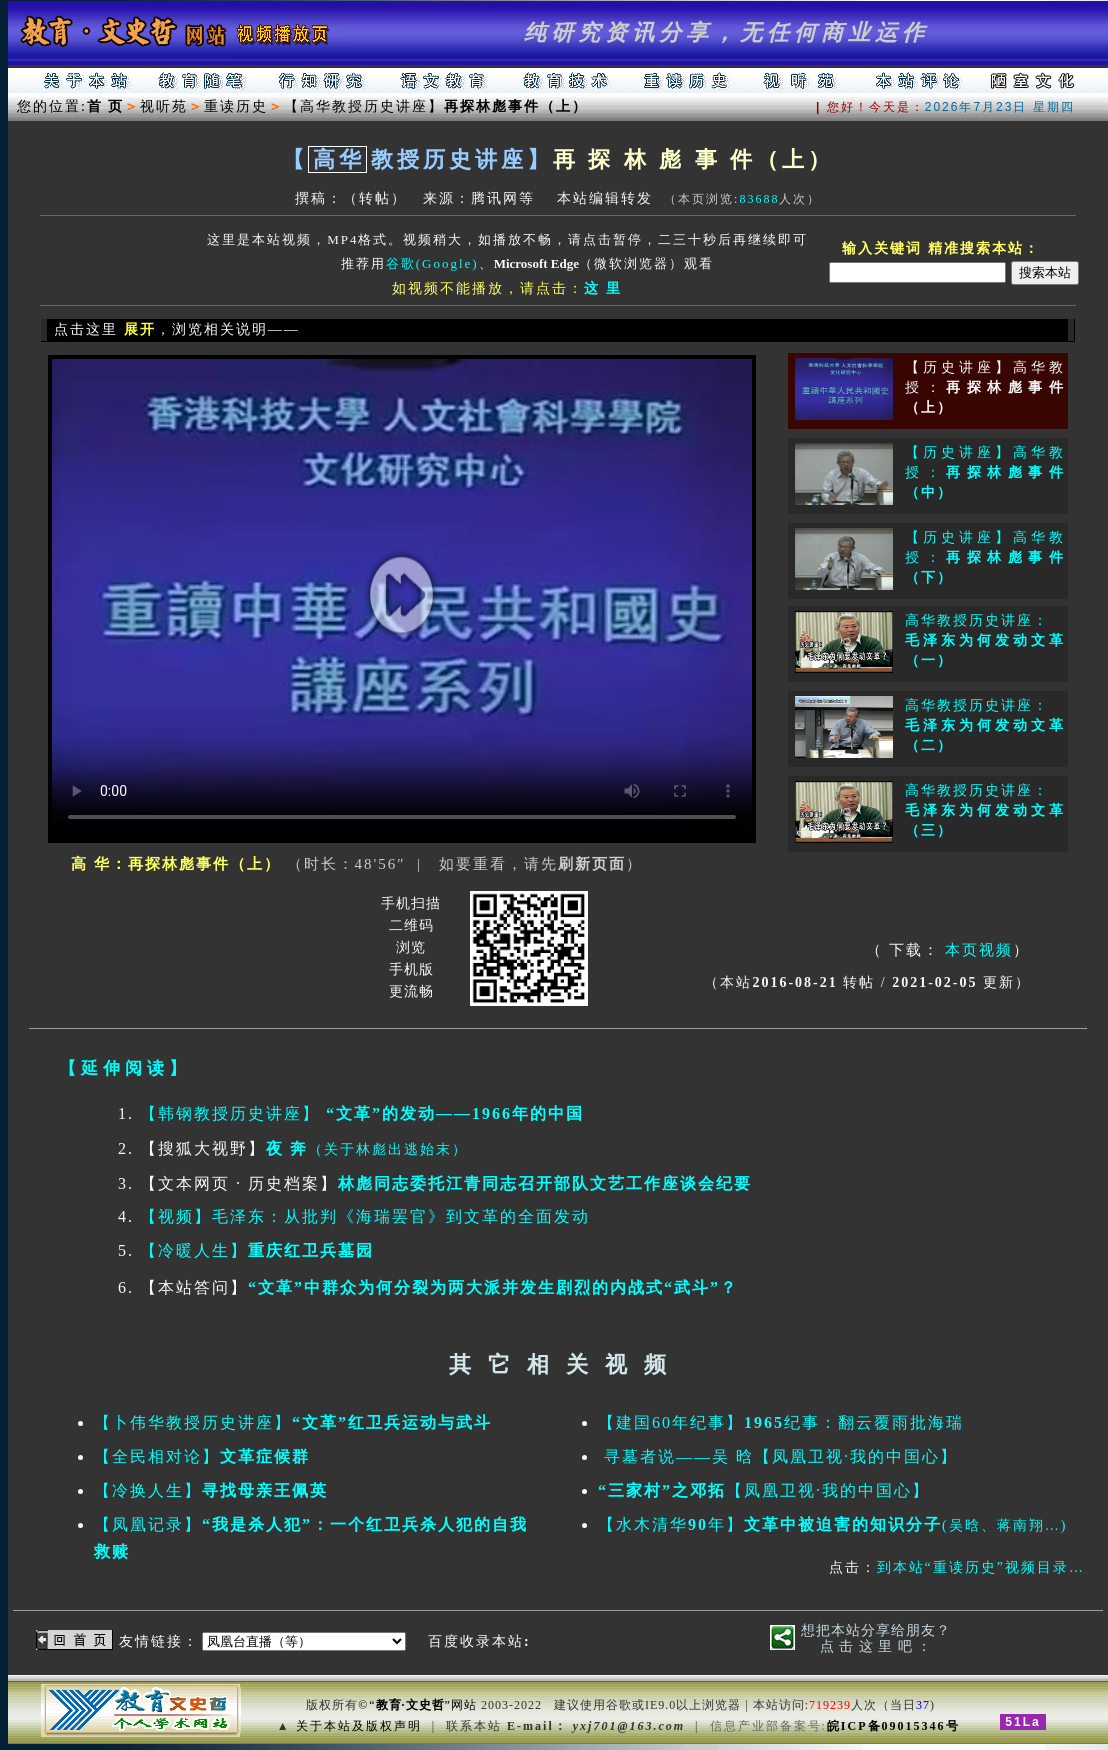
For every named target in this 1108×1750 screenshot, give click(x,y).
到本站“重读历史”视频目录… (981, 1567)
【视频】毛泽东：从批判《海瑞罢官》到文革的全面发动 (365, 1216)
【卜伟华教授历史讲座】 (293, 1422)
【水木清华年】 (832, 1524)
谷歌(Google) (432, 263)
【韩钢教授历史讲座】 (362, 1113)
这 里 (603, 288)
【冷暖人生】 (257, 1250)
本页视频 (979, 950)
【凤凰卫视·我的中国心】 (764, 1490)
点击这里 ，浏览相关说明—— (174, 329)
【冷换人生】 (211, 1490)
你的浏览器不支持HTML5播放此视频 (402, 599)
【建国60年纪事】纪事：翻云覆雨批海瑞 (781, 1422)
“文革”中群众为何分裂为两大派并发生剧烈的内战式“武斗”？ (493, 1287)
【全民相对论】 (202, 1456)
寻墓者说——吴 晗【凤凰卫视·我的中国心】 (778, 1456)
